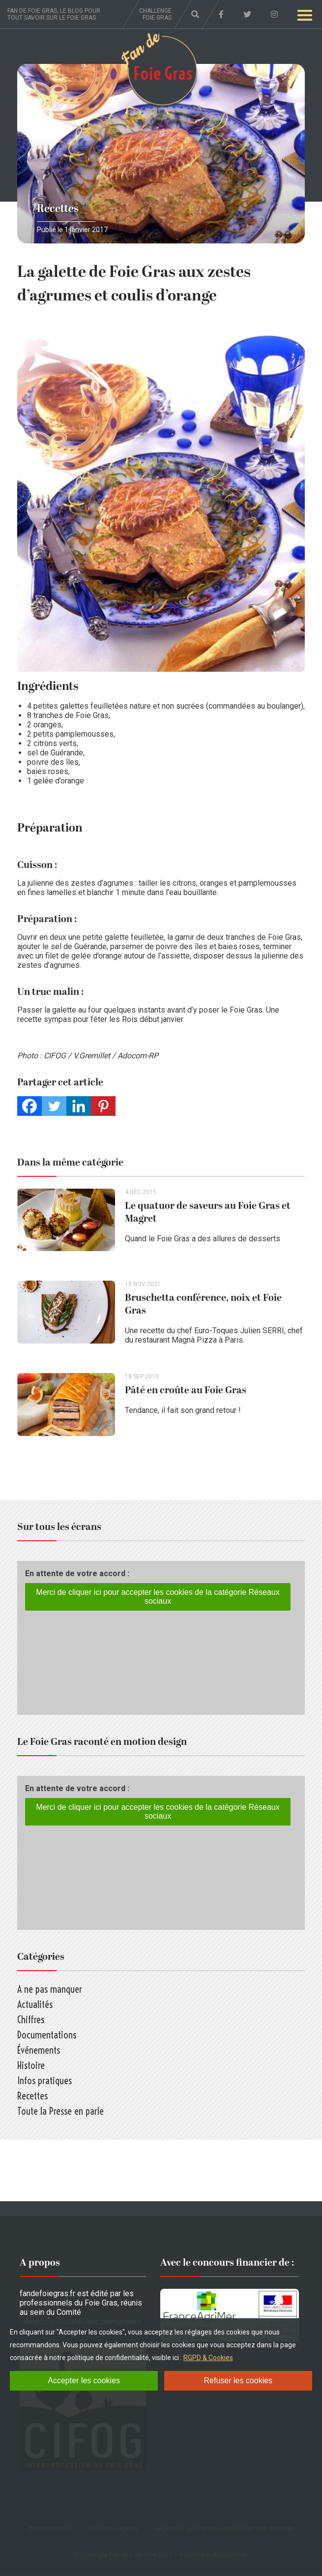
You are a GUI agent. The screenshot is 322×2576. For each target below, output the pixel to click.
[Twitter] (54, 1106)
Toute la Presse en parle (60, 2111)
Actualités (35, 2005)
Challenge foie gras (155, 14)
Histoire (31, 2066)
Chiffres (30, 2020)
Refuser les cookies (238, 2380)
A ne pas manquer (49, 1989)
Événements (38, 2050)
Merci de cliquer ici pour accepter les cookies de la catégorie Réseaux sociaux (157, 1597)
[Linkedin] (78, 1106)
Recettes (58, 209)
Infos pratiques (44, 2081)
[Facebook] (29, 1106)
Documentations (46, 2035)
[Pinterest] (103, 1106)
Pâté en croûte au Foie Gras (186, 1390)
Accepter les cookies (84, 2380)
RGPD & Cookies (208, 2358)
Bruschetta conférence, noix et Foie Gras (203, 1304)
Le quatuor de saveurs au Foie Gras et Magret (208, 1212)
